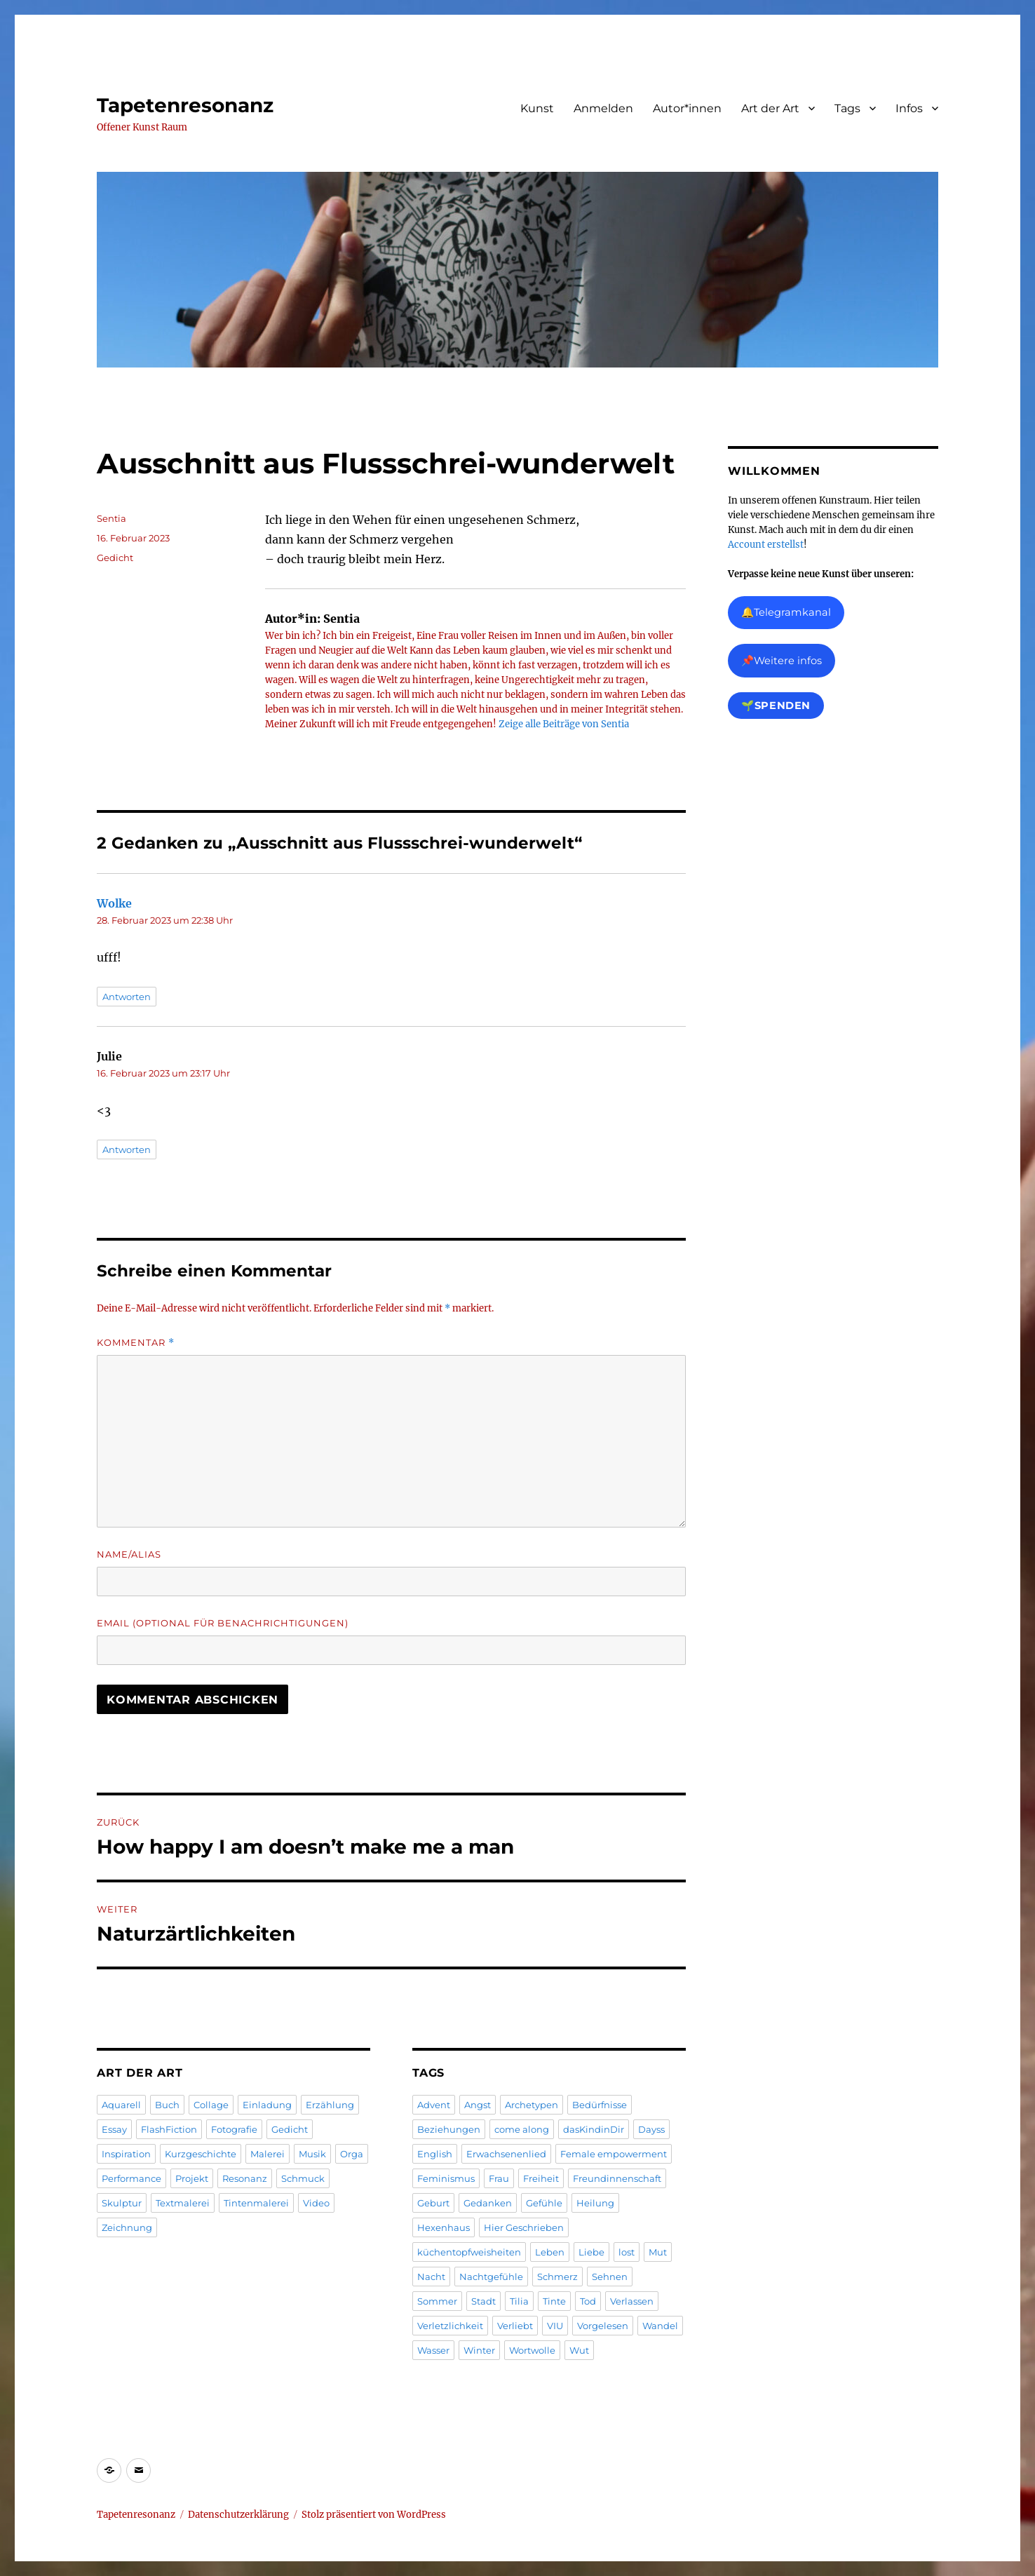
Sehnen (610, 2276)
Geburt (433, 2203)
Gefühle (544, 2203)
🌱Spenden (776, 705)
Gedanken (488, 2203)
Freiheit (541, 2178)
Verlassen (632, 2301)
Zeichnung (127, 2227)
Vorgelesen (602, 2325)
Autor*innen (687, 108)
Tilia (519, 2301)
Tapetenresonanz (185, 105)
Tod (588, 2301)
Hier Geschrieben (524, 2227)
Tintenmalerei (256, 2203)
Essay (114, 2129)
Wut (579, 2350)
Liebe (591, 2252)
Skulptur (122, 2203)
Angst (477, 2104)
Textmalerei (183, 2203)
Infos (909, 108)
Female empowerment (613, 2153)
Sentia (111, 518)
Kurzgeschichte (200, 2153)
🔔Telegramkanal (786, 612)
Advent (433, 2104)
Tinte (554, 2301)
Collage (211, 2104)
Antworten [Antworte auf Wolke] (126, 996)
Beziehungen (448, 2129)
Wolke (114, 903)
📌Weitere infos (781, 660)
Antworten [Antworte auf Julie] (126, 1149)
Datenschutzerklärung (238, 2515)
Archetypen (531, 2104)
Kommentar (136, 1343)
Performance (131, 2178)
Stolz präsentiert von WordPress (374, 2515)
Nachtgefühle (491, 2276)
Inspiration (126, 2153)
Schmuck (303, 2178)
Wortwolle (532, 2350)
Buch (167, 2104)
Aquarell (121, 2104)
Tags (847, 108)
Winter (479, 2350)
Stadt (483, 2301)
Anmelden (603, 108)
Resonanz (244, 2178)
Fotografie (234, 2129)
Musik (312, 2153)
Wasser (433, 2350)
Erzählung (330, 2104)
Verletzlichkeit (450, 2325)
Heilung (595, 2203)
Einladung (267, 2104)
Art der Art (770, 108)
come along (521, 2129)
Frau (499, 2178)
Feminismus (446, 2178)
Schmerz (557, 2276)
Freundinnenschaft (617, 2178)
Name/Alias (129, 1554)
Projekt (191, 2178)
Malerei (267, 2153)
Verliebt (515, 2325)
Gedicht (115, 557)
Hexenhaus (443, 2227)
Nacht (431, 2276)
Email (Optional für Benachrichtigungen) (223, 1622)
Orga (351, 2153)
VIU (555, 2325)
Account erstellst (766, 545)
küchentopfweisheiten (469, 2252)
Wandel (660, 2325)
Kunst (537, 108)
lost (626, 2252)
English (434, 2153)
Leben (549, 2252)
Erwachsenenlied (506, 2153)
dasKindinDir (593, 2129)
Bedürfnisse (599, 2104)
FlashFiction (169, 2129)
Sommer (437, 2301)
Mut (658, 2252)
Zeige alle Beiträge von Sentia (564, 724)
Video (316, 2203)
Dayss (651, 2129)
